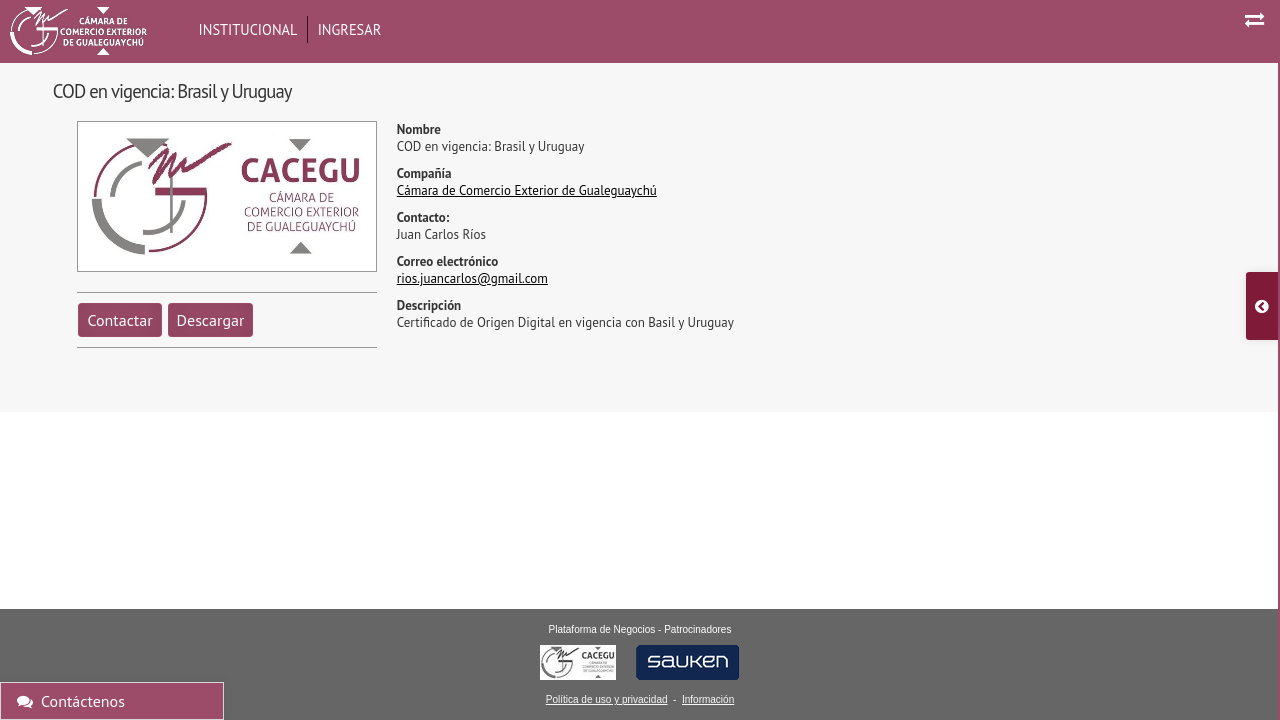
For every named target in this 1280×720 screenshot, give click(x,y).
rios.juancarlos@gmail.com (472, 278)
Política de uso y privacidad (607, 699)
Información (708, 699)
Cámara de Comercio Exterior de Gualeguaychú (527, 190)
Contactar (119, 320)
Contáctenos (71, 701)
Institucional (248, 29)
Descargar (211, 320)
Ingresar (350, 29)
